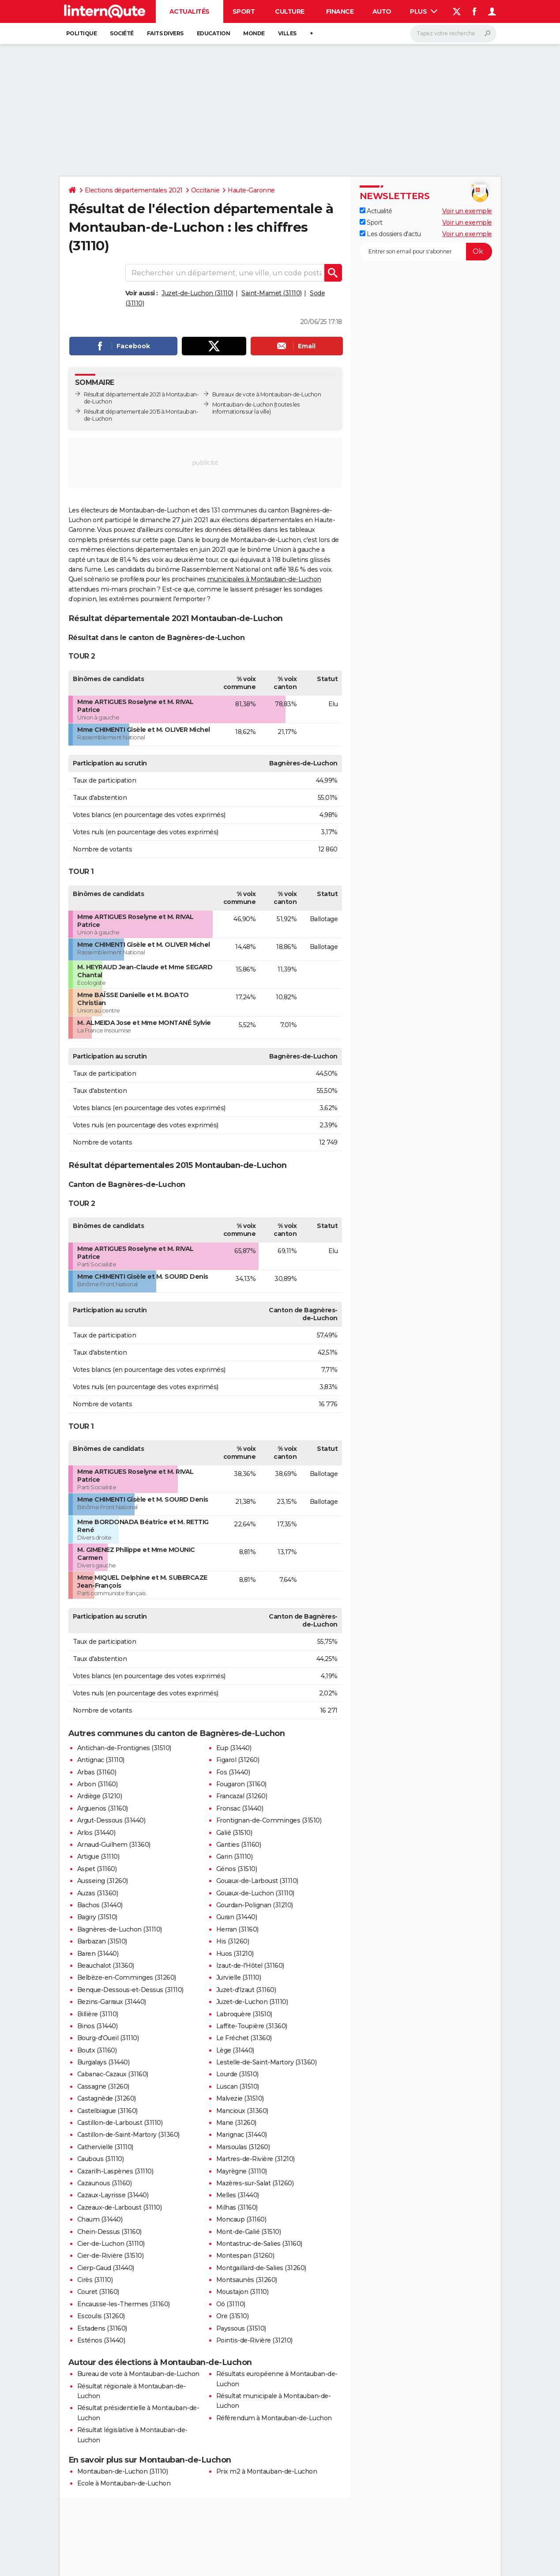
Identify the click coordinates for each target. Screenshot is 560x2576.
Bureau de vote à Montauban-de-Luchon (138, 2374)
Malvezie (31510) (240, 2098)
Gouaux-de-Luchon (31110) (255, 1893)
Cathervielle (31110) (105, 2147)
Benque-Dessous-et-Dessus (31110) (130, 1990)
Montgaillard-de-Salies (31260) (261, 2268)
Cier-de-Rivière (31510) (110, 2256)
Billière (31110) (97, 2014)
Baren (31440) (98, 1954)
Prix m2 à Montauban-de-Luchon (266, 2471)
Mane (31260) (236, 2123)
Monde (254, 33)
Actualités (189, 11)
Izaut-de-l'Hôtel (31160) (250, 1966)
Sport (244, 11)
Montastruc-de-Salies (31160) (259, 2244)
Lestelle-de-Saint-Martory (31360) (266, 2062)
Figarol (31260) (237, 1760)
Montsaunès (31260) (246, 2280)
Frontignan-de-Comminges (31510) (269, 1820)
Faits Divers (165, 33)
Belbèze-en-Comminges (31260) (126, 1977)
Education (213, 33)
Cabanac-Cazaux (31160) (112, 2074)
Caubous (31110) (100, 2159)
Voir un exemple (467, 211)
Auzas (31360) (97, 1893)
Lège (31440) (235, 2050)
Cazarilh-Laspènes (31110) (115, 2171)
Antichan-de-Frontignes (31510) (124, 1748)
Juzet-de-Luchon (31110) (197, 293)
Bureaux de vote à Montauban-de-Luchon (266, 394)
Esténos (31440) (101, 2340)
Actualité (376, 211)
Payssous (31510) (241, 2328)
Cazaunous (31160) (104, 2183)
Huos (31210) (235, 1954)
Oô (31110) (230, 2304)
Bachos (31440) (100, 1905)
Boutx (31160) (97, 2050)
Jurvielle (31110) (238, 1977)
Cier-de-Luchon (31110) (111, 2244)
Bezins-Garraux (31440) (111, 2002)
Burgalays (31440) (103, 2062)
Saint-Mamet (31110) (271, 293)
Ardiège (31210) (99, 1796)
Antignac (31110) (100, 1760)
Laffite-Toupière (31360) (251, 2026)
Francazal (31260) (241, 1796)
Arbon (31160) (97, 1784)
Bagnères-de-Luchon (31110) (119, 1929)
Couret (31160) (98, 2292)
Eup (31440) (234, 1748)
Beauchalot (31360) (105, 1966)
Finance (340, 11)
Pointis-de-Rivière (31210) (254, 2340)
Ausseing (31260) (102, 1881)
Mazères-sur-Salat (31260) (255, 2183)
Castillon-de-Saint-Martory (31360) (128, 2135)
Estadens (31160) (102, 2328)
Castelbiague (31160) (107, 2111)
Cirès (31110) (95, 2280)
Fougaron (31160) (241, 1784)
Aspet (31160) (97, 1869)
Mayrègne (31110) (241, 2171)
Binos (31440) (97, 2026)
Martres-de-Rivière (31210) (255, 2159)
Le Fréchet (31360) (244, 2038)
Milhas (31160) (237, 2207)
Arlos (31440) (96, 1833)
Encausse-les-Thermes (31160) (123, 2304)
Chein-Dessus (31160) (109, 2232)
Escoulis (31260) (101, 2316)
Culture (289, 11)
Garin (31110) (234, 1856)
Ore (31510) (232, 2316)
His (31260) (232, 1941)
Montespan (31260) (245, 2256)
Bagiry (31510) (97, 1917)
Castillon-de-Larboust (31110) (120, 2123)
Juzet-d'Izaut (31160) (246, 1990)
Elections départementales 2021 (134, 190)
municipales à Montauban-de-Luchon (264, 579)
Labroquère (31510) (244, 2014)
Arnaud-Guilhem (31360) (113, 1845)
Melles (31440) (237, 2195)
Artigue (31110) (98, 1856)
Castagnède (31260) (106, 2098)
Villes (287, 33)
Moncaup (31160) (241, 2219)
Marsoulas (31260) (243, 2147)
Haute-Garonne (251, 190)
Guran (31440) (236, 1917)
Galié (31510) (234, 1833)
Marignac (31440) (241, 2135)
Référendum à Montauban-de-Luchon (274, 2418)
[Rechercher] (453, 33)
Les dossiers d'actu (390, 234)
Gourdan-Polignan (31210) (254, 1905)
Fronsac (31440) (239, 1808)
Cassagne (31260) (103, 2086)
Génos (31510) (236, 1869)
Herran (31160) (237, 1929)
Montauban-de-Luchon (242, 404)
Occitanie (205, 190)
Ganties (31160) (238, 1845)
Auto (381, 11)
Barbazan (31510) (102, 1941)
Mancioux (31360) (242, 2111)
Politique (81, 33)
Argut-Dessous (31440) (111, 1820)
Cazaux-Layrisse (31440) (113, 2195)
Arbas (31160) (97, 1772)
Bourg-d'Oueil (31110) (108, 2038)
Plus (423, 11)
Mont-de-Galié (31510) (248, 2232)
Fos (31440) (233, 1772)
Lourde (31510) (237, 2074)
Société (122, 33)
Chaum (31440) (100, 2219)
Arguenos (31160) (102, 1808)
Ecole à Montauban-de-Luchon (124, 2483)
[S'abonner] (426, 251)
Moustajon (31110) (242, 2292)
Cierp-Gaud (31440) (105, 2268)
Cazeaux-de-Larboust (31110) (119, 2207)
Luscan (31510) (237, 2086)
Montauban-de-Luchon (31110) (122, 2471)
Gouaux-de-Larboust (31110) (257, 1881)
